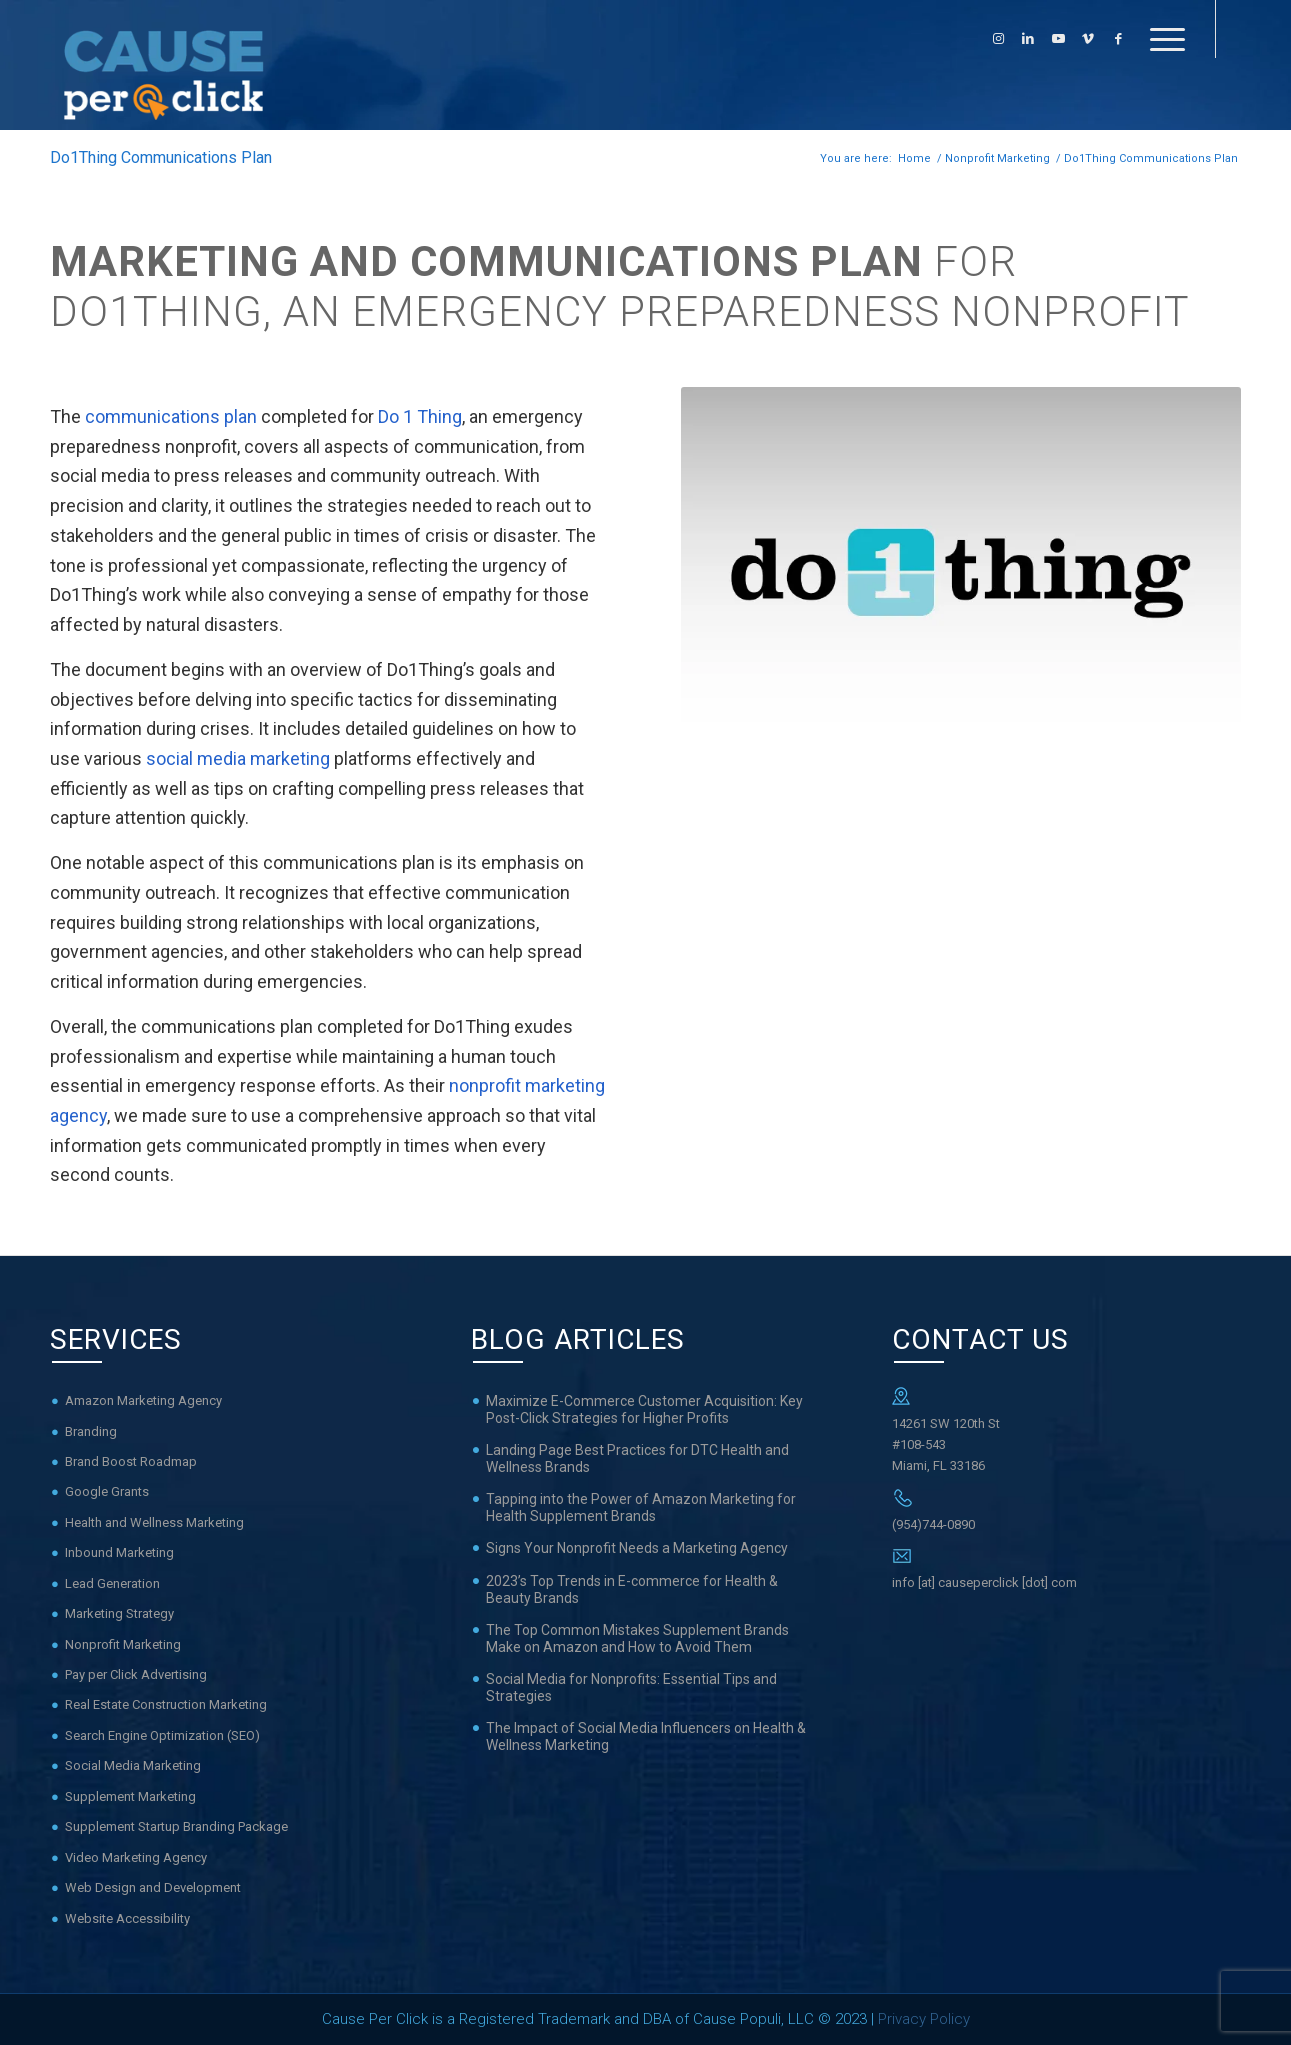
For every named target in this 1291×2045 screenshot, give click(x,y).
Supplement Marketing (130, 1796)
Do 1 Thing (420, 416)
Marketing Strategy (119, 1613)
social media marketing (238, 758)
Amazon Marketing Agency (143, 1400)
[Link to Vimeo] (1088, 39)
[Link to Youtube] (1058, 39)
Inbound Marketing (119, 1552)
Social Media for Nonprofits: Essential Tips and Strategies (631, 1687)
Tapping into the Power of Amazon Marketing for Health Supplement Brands (641, 1507)
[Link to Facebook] (1118, 39)
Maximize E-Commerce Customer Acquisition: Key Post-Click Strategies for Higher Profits (644, 1409)
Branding (91, 1431)
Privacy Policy (924, 2019)
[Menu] (1161, 39)
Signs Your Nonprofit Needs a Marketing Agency (637, 1548)
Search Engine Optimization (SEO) (162, 1735)
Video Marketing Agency (136, 1857)
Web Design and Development (153, 1887)
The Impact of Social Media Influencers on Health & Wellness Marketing (646, 1736)
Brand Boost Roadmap (131, 1461)
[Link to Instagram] (998, 39)
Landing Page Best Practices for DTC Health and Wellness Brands (637, 1458)
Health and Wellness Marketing (154, 1522)
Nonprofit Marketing (123, 1644)
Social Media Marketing (133, 1765)
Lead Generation (112, 1583)
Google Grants (107, 1491)
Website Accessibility (127, 1918)
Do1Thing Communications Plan (161, 157)
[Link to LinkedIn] (1028, 39)
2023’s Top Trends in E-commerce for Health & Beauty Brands (632, 1589)
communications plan (171, 416)
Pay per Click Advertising (136, 1674)
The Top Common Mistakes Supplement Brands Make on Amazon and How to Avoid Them (637, 1638)
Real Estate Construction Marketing (166, 1704)
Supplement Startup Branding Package (176, 1826)
